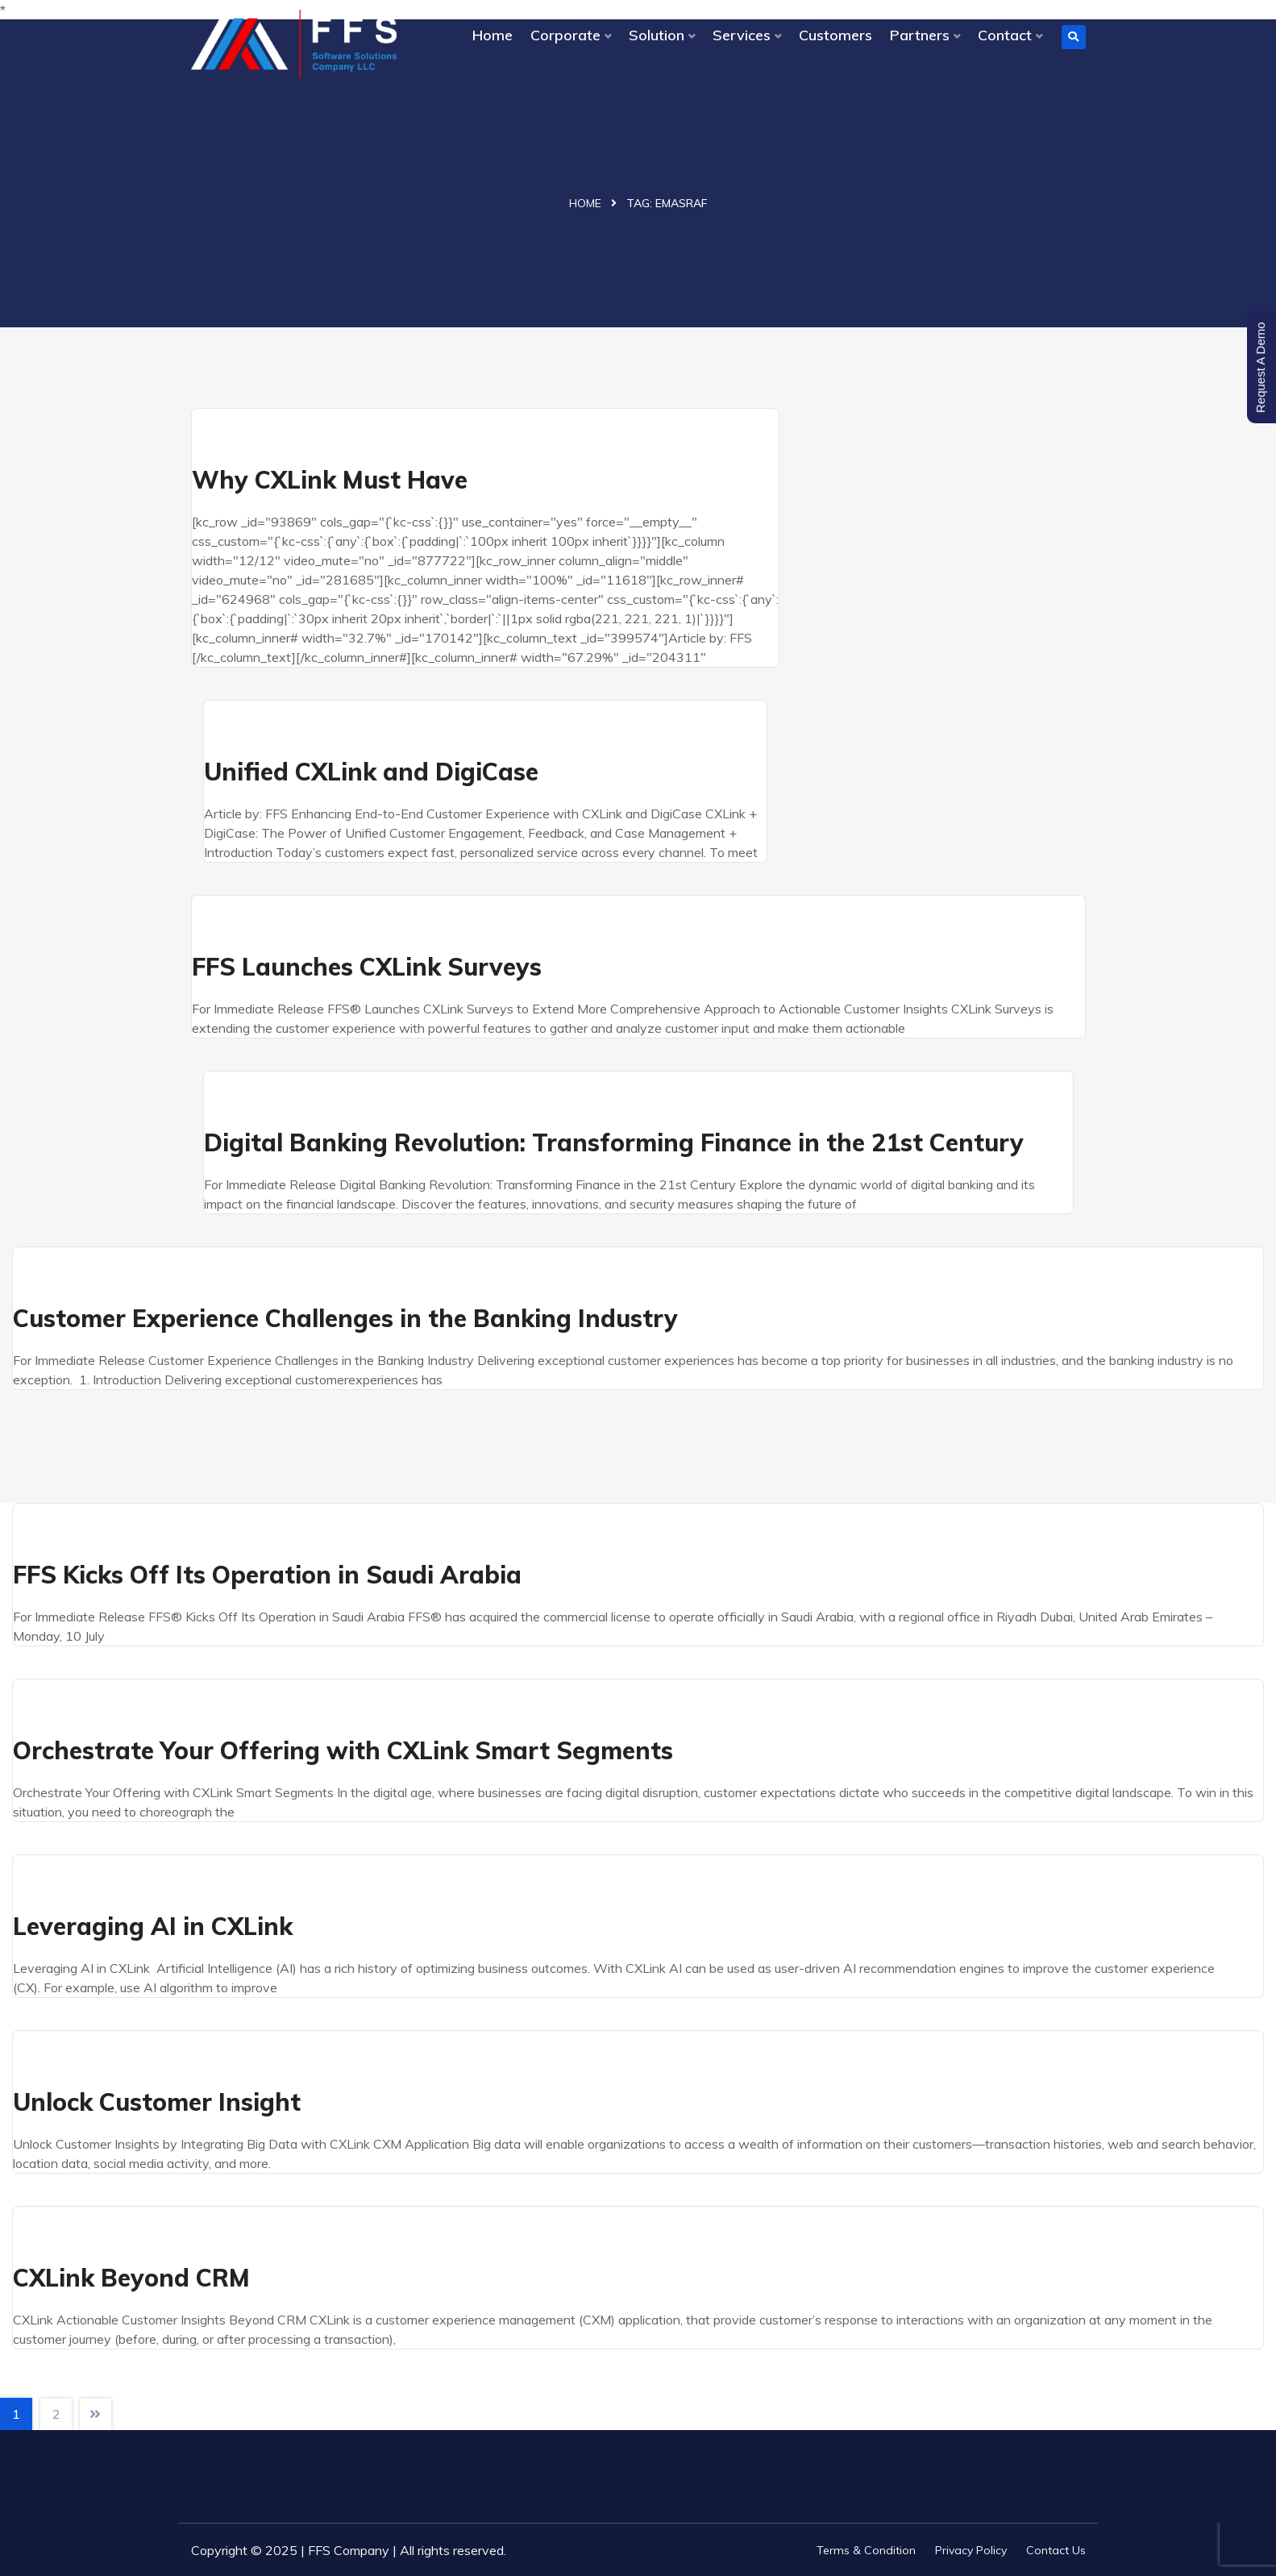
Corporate (565, 35)
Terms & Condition (866, 2550)
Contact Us (1056, 2550)
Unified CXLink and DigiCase (371, 771)
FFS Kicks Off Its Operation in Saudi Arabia (267, 1574)
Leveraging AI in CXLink (153, 1926)
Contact (1005, 35)
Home (492, 35)
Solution (656, 35)
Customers (835, 35)
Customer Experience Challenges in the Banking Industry (345, 1318)
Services (742, 35)
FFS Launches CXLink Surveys (367, 966)
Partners (920, 35)
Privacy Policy (971, 2550)
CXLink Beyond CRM (131, 2277)
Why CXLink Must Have (330, 479)
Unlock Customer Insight (157, 2102)
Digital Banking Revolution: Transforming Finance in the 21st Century (614, 1142)
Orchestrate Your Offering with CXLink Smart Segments (343, 1750)
